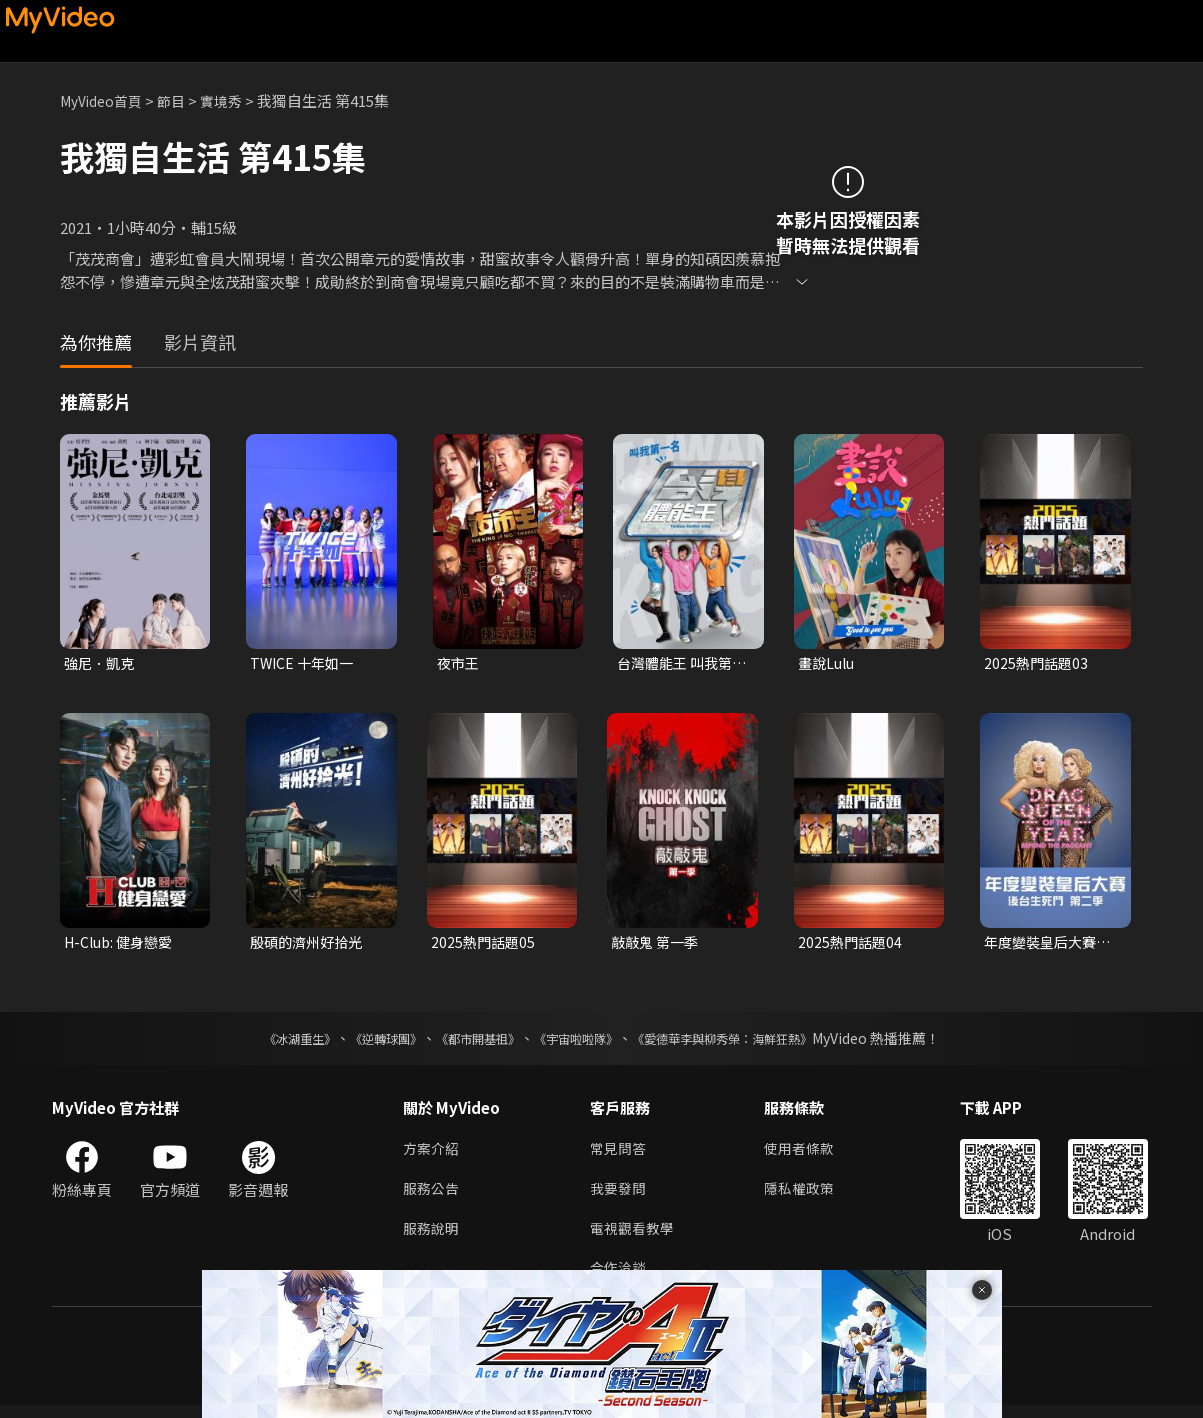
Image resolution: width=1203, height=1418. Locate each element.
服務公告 (433, 1195)
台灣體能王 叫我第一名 (678, 664)
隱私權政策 (807, 1195)
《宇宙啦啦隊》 (580, 1042)
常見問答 (620, 1153)
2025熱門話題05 (485, 944)
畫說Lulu (828, 663)
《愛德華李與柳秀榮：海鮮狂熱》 (748, 1042)
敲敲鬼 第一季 (657, 944)
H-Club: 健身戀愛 (122, 944)
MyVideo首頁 (105, 100)
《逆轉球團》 (363, 1042)
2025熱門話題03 (1038, 663)
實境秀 (233, 100)
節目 (181, 100)
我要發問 (620, 1195)
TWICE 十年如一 (304, 663)
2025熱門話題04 (852, 944)
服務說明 (433, 1237)
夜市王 (459, 663)
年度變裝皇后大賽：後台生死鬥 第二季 (1045, 945)
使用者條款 (807, 1153)
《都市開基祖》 (468, 1042)
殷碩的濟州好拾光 (310, 944)
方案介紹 (433, 1153)
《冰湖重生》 (265, 1042)
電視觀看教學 (635, 1237)
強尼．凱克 (101, 663)
